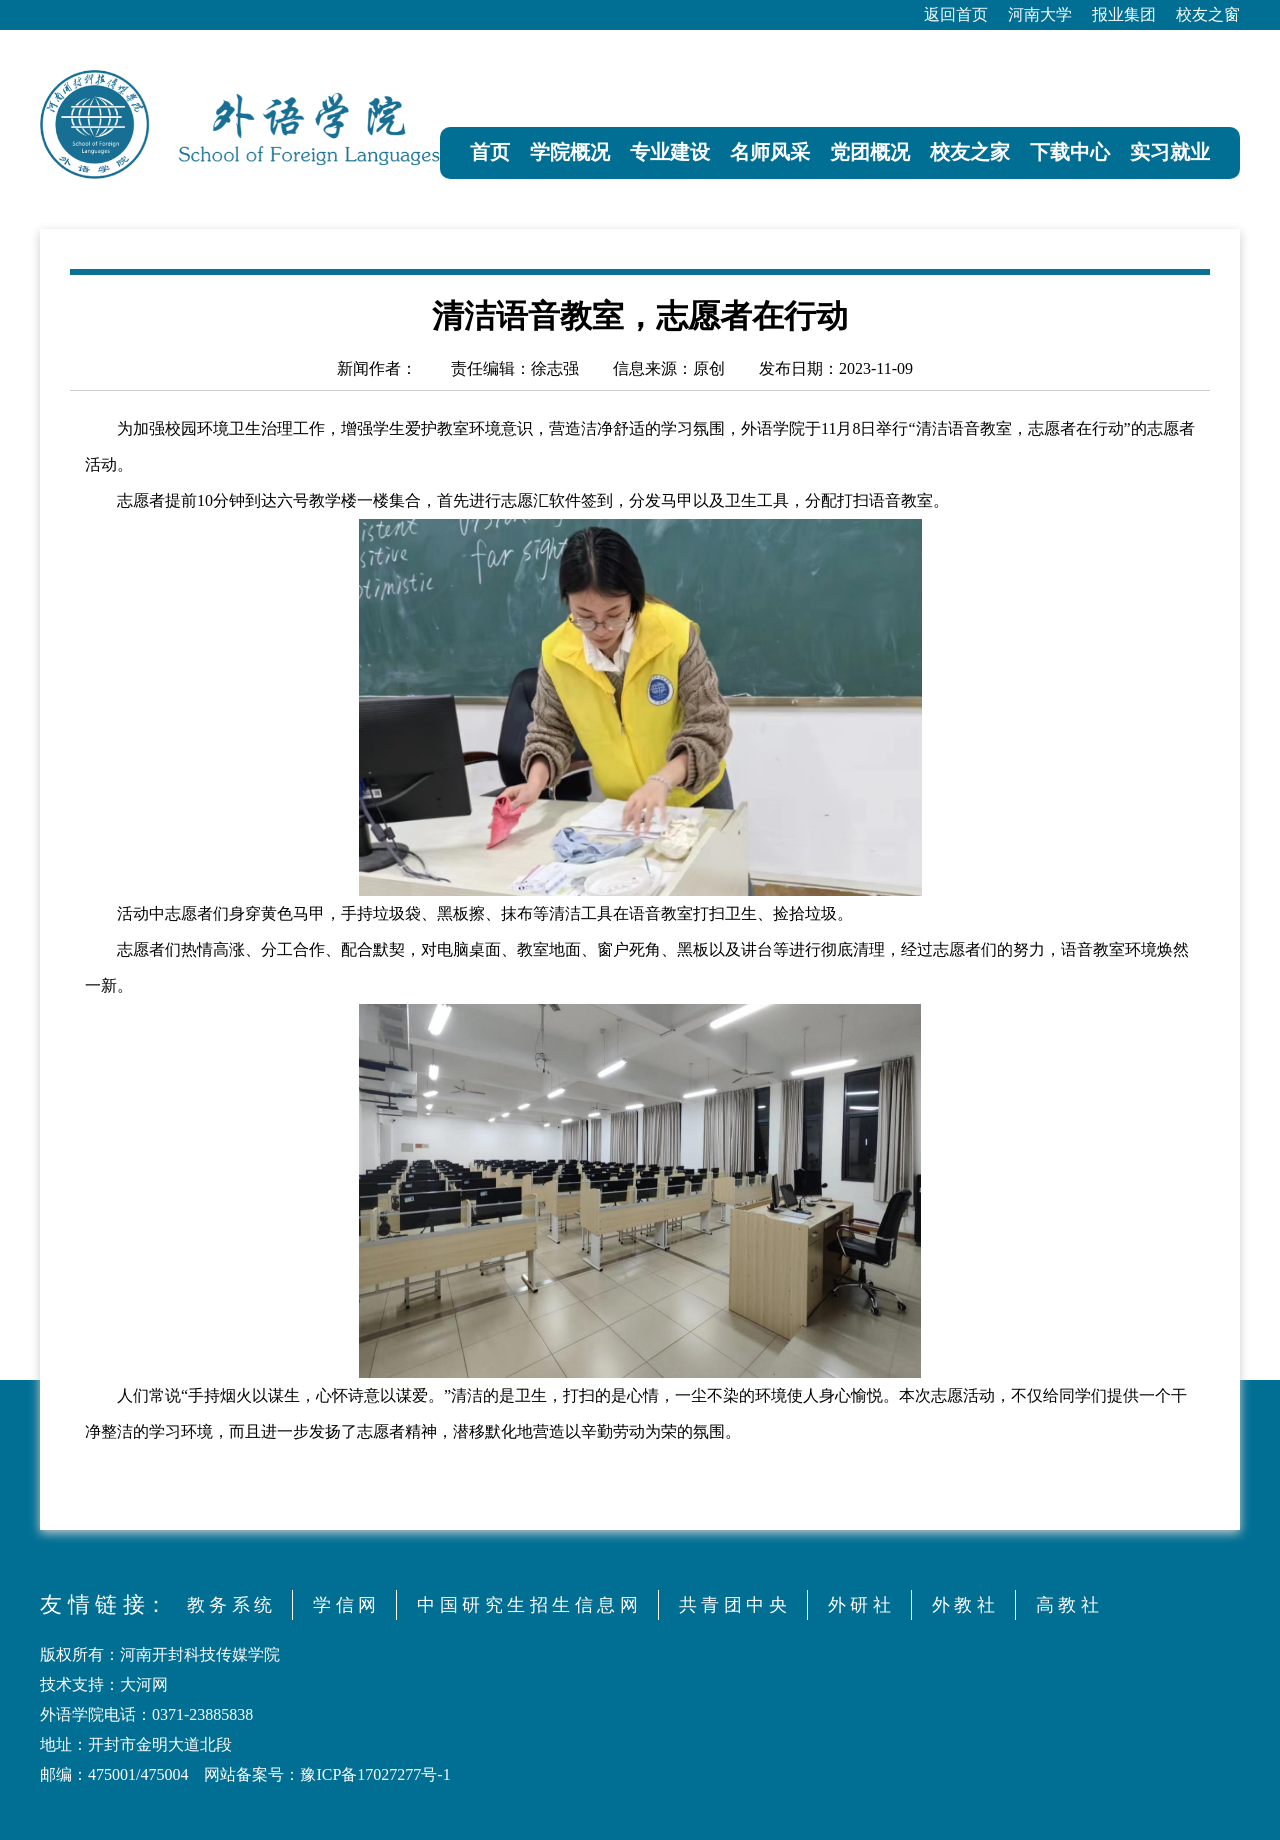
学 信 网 (344, 1605)
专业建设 (670, 152)
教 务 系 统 (230, 1605)
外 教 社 (963, 1605)
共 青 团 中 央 (733, 1605)
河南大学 (1040, 14)
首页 (490, 152)
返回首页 (956, 14)
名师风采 (770, 152)
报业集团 (1124, 14)
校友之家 (970, 152)
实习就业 (1170, 152)
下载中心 (1070, 152)
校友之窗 (1208, 14)
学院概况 (570, 152)
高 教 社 (1067, 1605)
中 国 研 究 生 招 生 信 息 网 (527, 1605)
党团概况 (870, 152)
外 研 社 (859, 1605)
